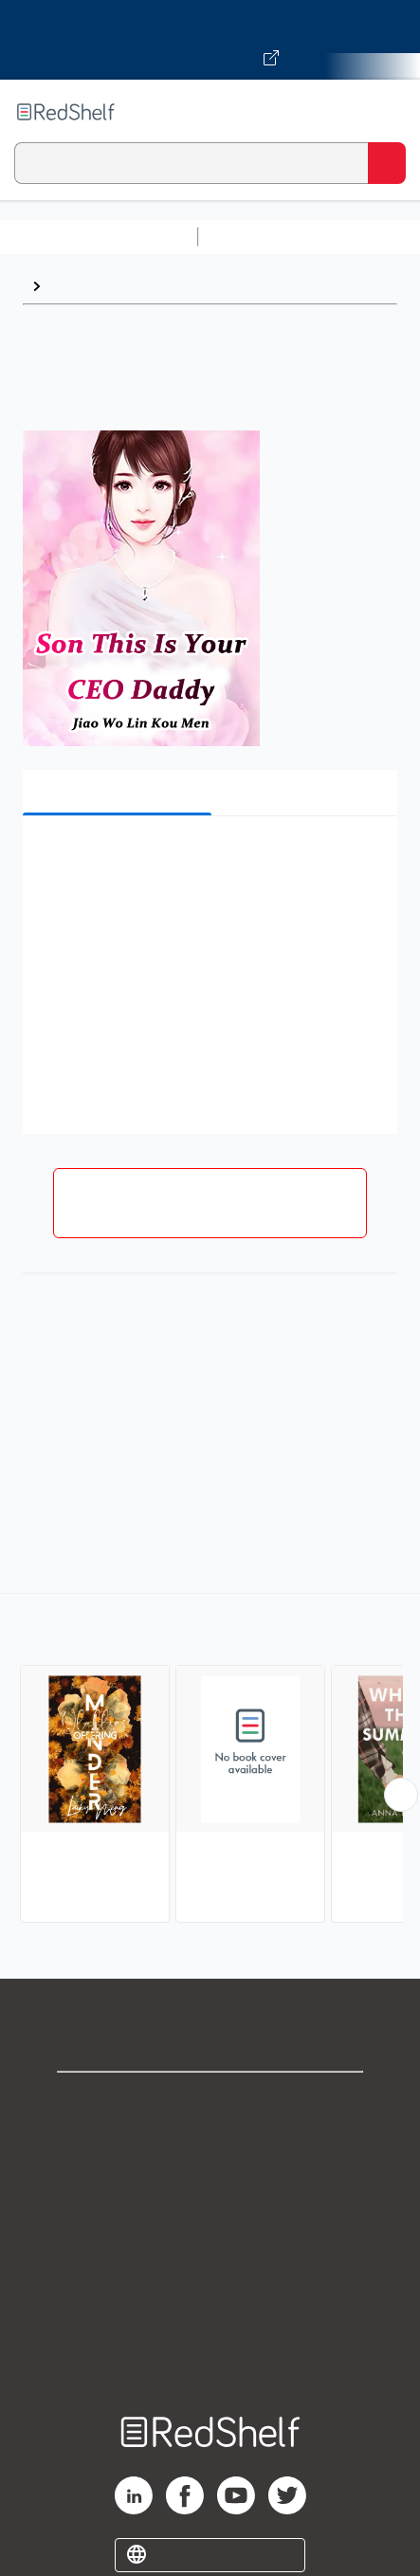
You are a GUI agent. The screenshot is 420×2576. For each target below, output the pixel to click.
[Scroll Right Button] (401, 1795)
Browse (76, 286)
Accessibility (210, 2311)
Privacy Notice (210, 2186)
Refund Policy (210, 2269)
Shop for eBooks (210, 2102)
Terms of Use (210, 2228)
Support (210, 2144)
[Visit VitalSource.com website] (210, 40)
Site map (210, 2353)
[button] (207, 859)
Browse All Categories (98, 237)
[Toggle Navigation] (387, 112)
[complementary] (210, 1760)
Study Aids (256, 237)
